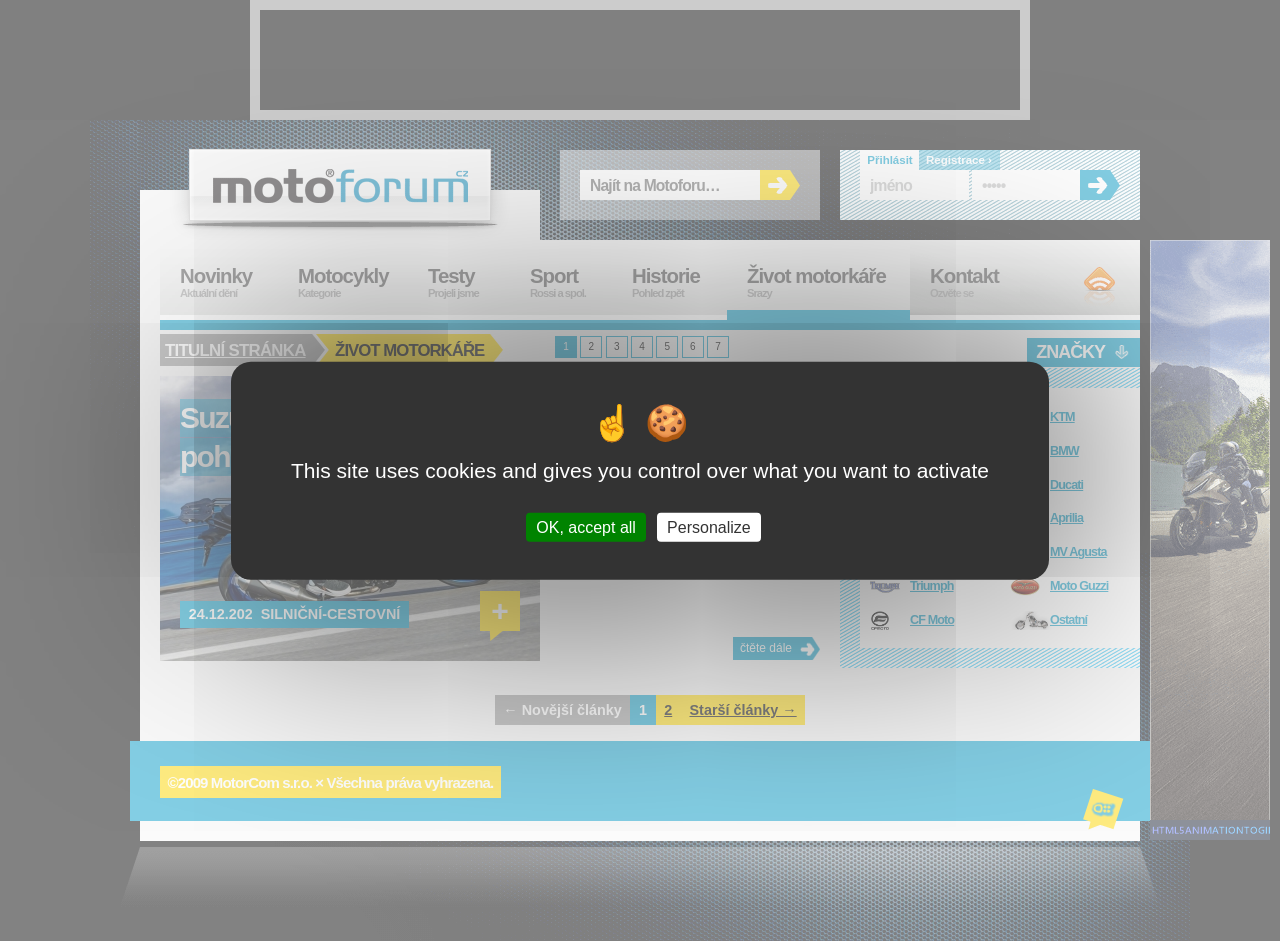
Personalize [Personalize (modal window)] (709, 527)
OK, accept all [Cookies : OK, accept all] (586, 527)
